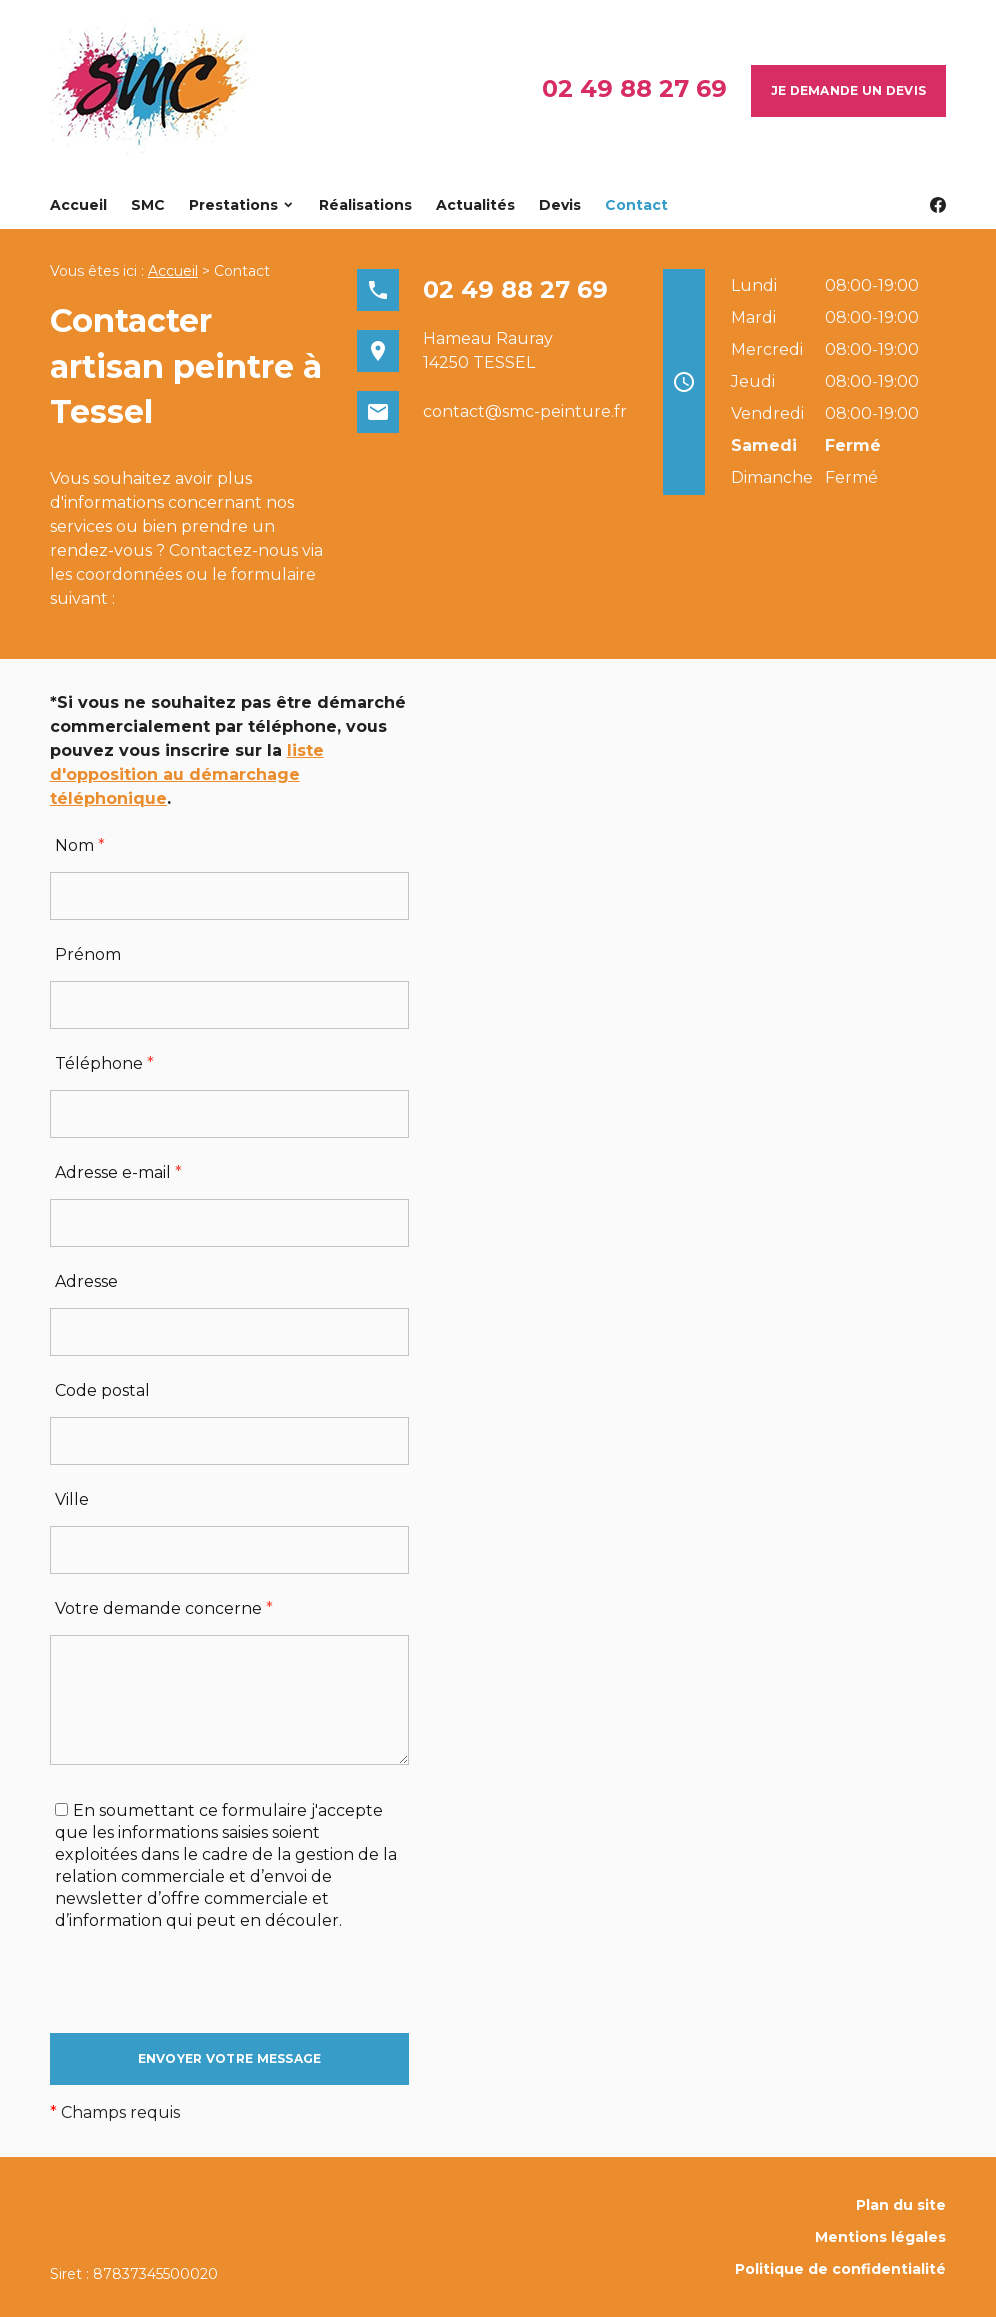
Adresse (86, 1281)
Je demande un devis (848, 90)
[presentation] (202, 1994)
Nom (80, 845)
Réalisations (365, 205)
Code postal (102, 1390)
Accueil (78, 205)
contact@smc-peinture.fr (525, 411)
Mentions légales (880, 2237)
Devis (560, 205)
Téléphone (104, 1063)
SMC (148, 205)
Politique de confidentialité (840, 2269)
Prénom (88, 954)
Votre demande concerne (164, 1608)
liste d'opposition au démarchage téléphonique (187, 774)
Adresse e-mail (118, 1172)
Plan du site (901, 2205)
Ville (72, 1499)
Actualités (475, 205)
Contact (636, 205)
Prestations (233, 205)
